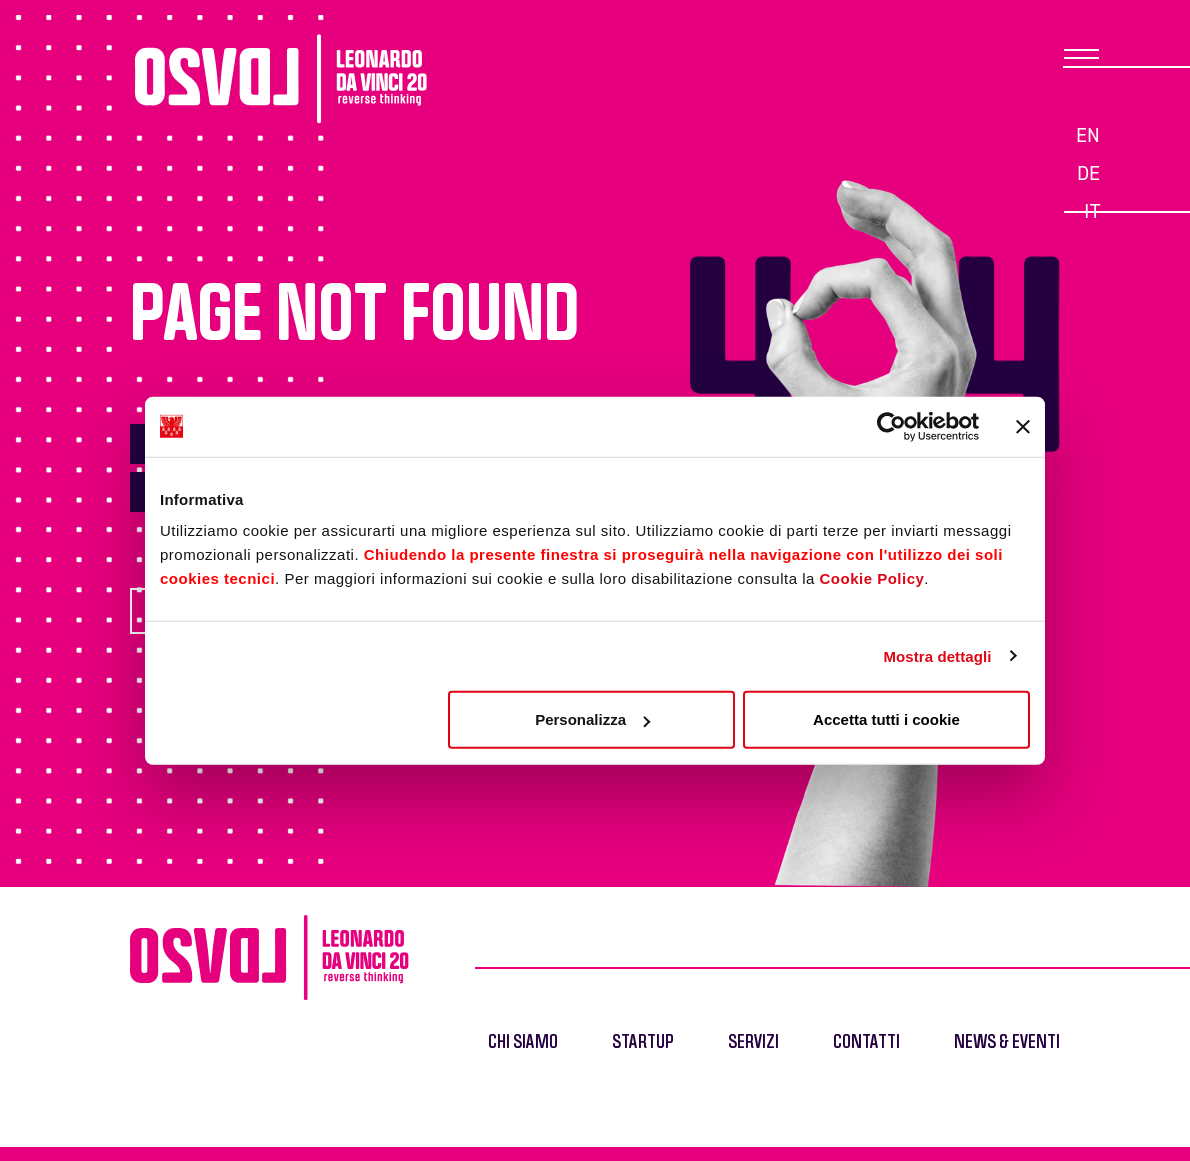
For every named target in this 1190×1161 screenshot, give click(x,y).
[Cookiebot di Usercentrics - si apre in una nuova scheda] (891, 426)
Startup (643, 1042)
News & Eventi (1007, 1042)
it (1092, 211)
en (1088, 135)
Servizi (753, 1042)
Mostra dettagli (937, 655)
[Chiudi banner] (1023, 426)
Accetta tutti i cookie (886, 719)
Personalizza (592, 719)
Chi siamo (523, 1042)
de (1088, 173)
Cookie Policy (871, 578)
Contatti (866, 1042)
